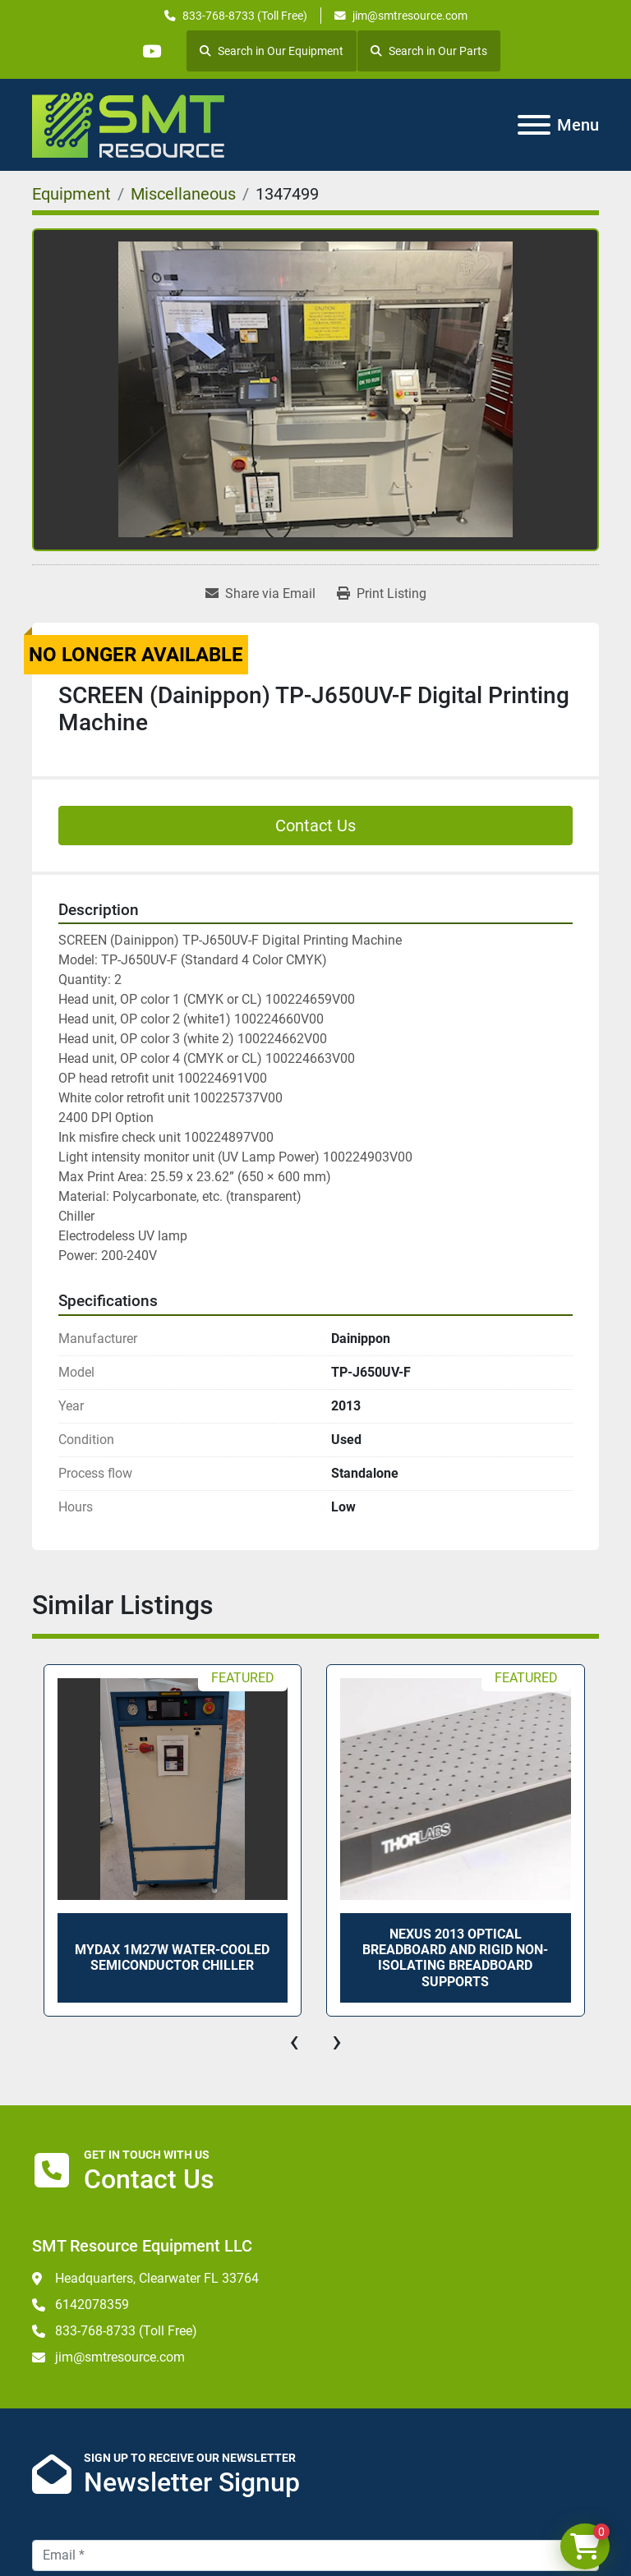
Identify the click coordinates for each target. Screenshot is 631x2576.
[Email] (315, 2555)
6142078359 (92, 2304)
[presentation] (294, 2041)
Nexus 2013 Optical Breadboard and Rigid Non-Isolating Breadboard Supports (455, 1958)
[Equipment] (71, 194)
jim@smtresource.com (409, 15)
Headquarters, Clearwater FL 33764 (157, 2278)
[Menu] (534, 125)
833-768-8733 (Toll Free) (244, 15)
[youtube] (151, 50)
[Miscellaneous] (183, 194)
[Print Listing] (381, 594)
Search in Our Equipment (271, 51)
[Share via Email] (260, 594)
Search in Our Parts (429, 51)
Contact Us (315, 825)
